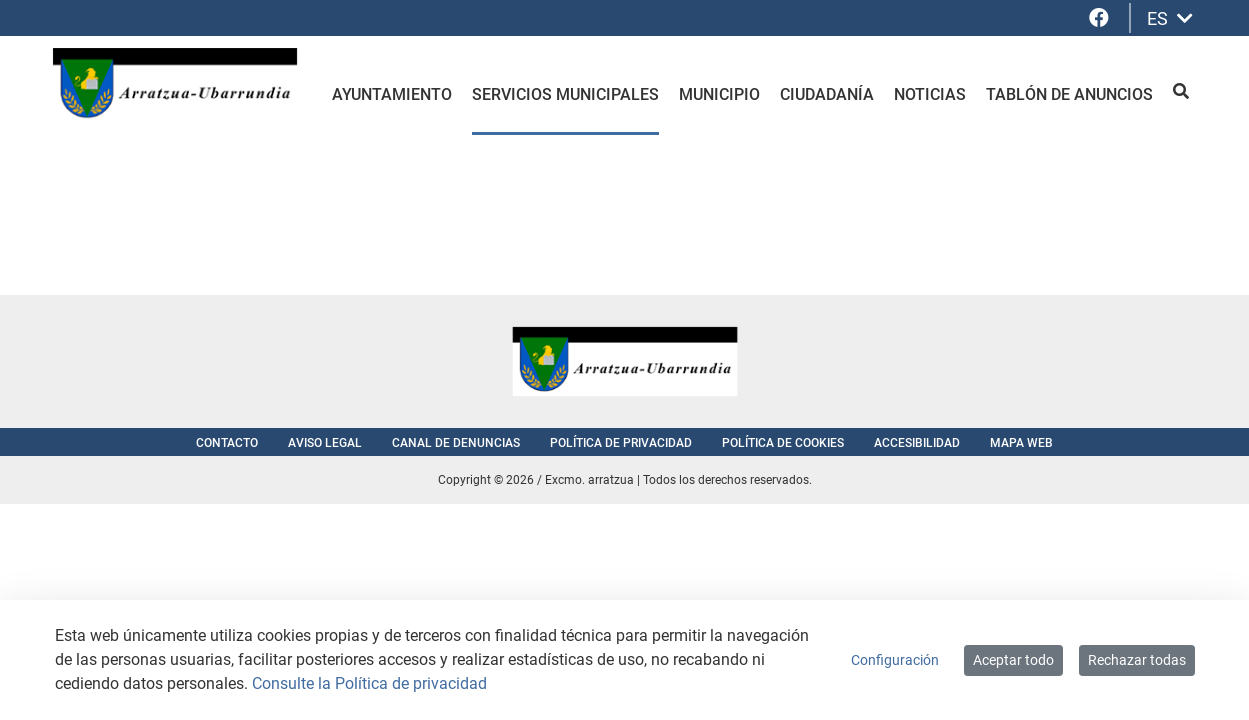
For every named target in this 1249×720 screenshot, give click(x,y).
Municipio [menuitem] (719, 94)
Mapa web (1021, 443)
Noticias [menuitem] (930, 94)
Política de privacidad (621, 443)
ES (1170, 18)
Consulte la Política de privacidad (369, 683)
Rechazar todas (1137, 660)
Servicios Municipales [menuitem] (565, 94)
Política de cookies (783, 443)
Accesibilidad (917, 443)
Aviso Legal (325, 443)
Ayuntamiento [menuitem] (392, 94)
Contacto (227, 443)
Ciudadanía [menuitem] (827, 94)
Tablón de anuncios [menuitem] (1069, 94)
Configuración (895, 660)
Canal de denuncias (456, 443)
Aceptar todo (1013, 660)
